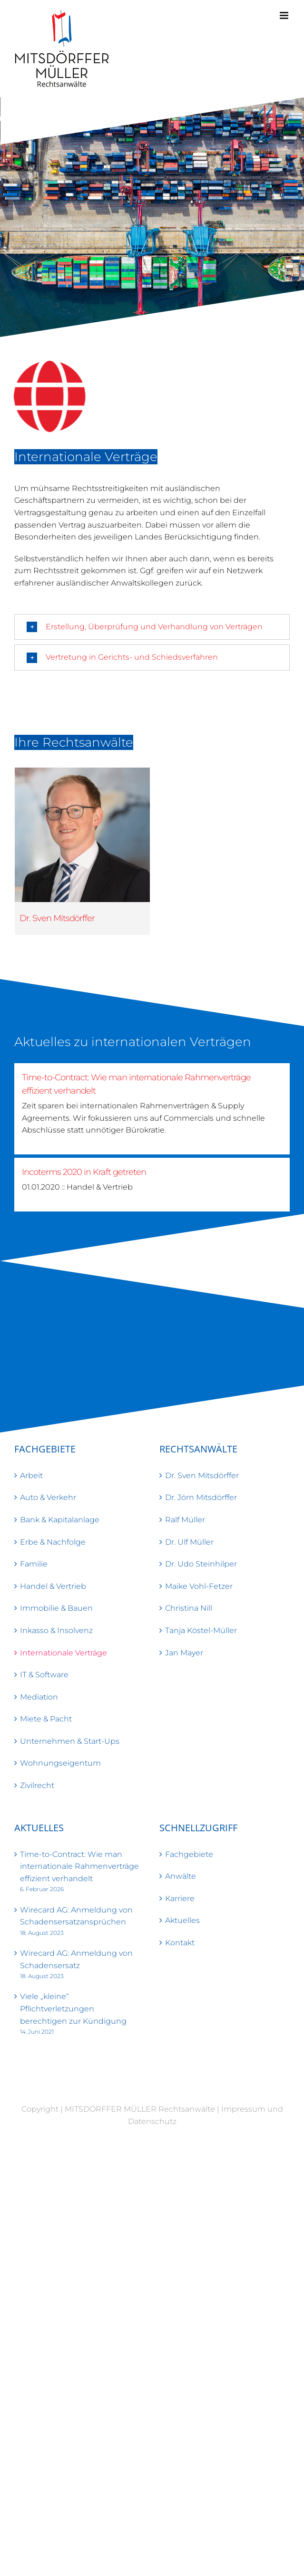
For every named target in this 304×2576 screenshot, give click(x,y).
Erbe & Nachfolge (53, 1542)
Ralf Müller (185, 1519)
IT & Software (44, 1674)
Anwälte (180, 1876)
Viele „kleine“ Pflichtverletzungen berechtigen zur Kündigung (73, 2008)
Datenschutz (152, 2121)
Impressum (243, 2109)
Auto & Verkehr (48, 1497)
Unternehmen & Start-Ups (69, 1741)
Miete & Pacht (46, 1718)
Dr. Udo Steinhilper (201, 1563)
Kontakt (180, 1942)
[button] (152, 627)
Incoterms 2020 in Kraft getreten (84, 1172)
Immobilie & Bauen (56, 1608)
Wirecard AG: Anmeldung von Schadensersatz (76, 1959)
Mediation (39, 1696)
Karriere (180, 1898)
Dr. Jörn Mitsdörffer (201, 1497)
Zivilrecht (37, 1785)
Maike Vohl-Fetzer (199, 1586)
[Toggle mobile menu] (285, 15)
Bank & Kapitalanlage (59, 1519)
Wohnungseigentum (60, 1763)
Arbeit (31, 1475)
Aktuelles (182, 1920)
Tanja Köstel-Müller (201, 1630)
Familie (34, 1563)
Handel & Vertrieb (53, 1586)
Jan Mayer (184, 1652)
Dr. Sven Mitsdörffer (57, 918)
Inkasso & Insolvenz (56, 1630)
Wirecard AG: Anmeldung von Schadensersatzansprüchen (76, 1916)
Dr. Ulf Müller (189, 1542)
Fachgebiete (189, 1854)
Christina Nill (188, 1608)
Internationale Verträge (63, 1652)
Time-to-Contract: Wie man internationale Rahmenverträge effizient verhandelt (79, 1866)
